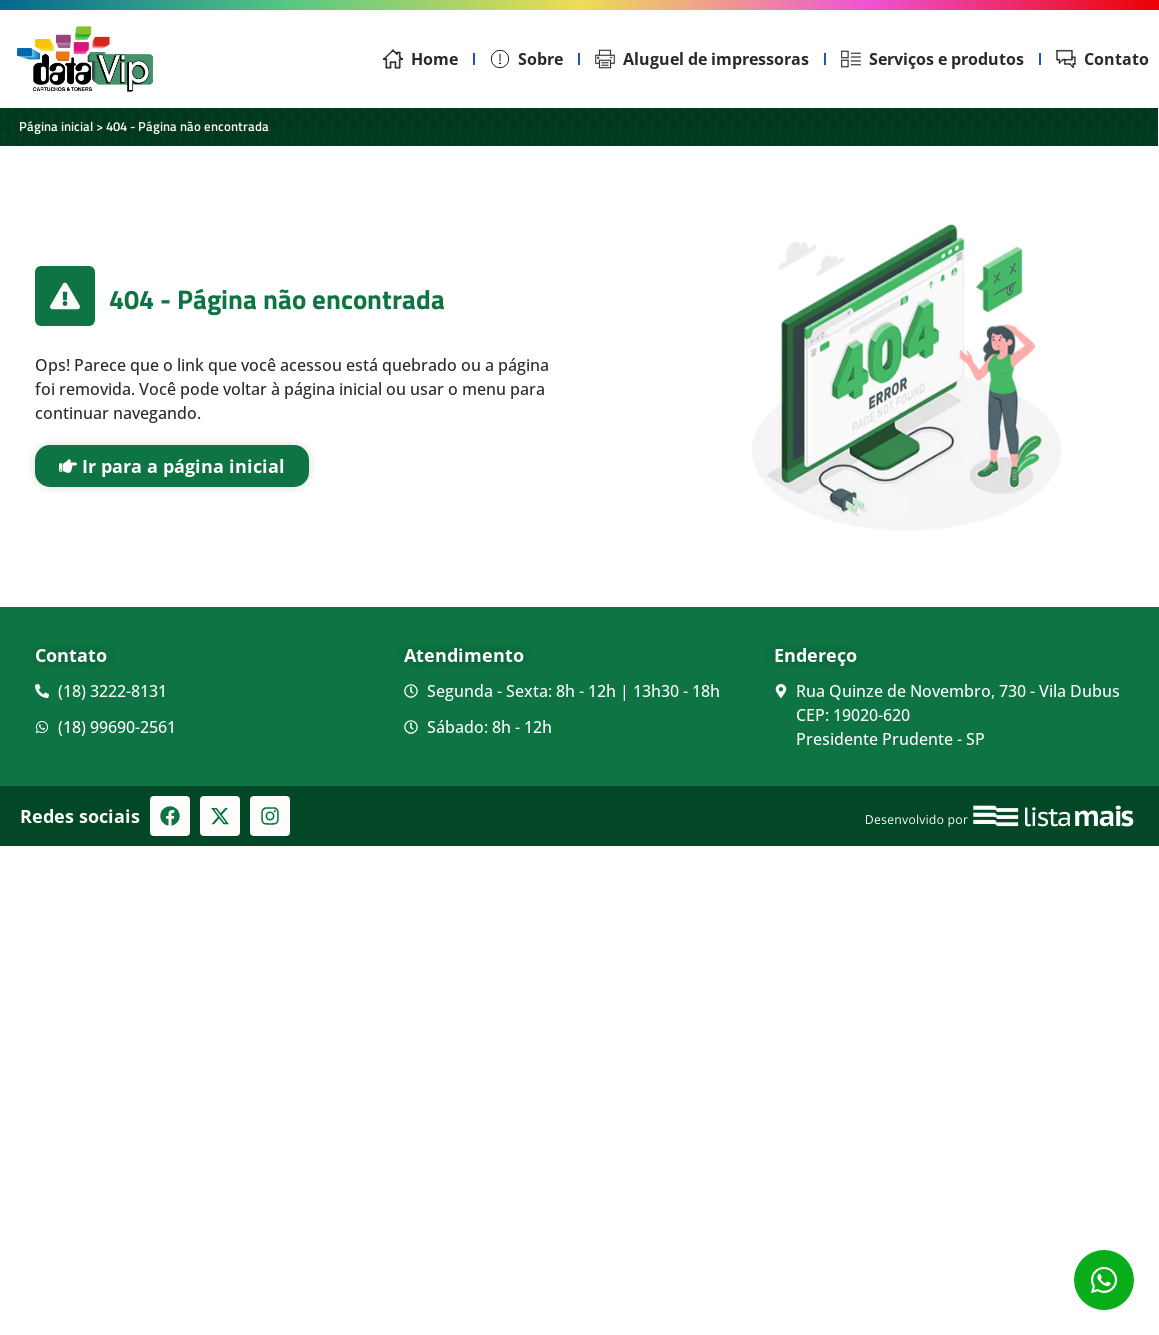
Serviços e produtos (932, 59)
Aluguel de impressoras (702, 59)
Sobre (526, 59)
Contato (1102, 59)
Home (420, 59)
